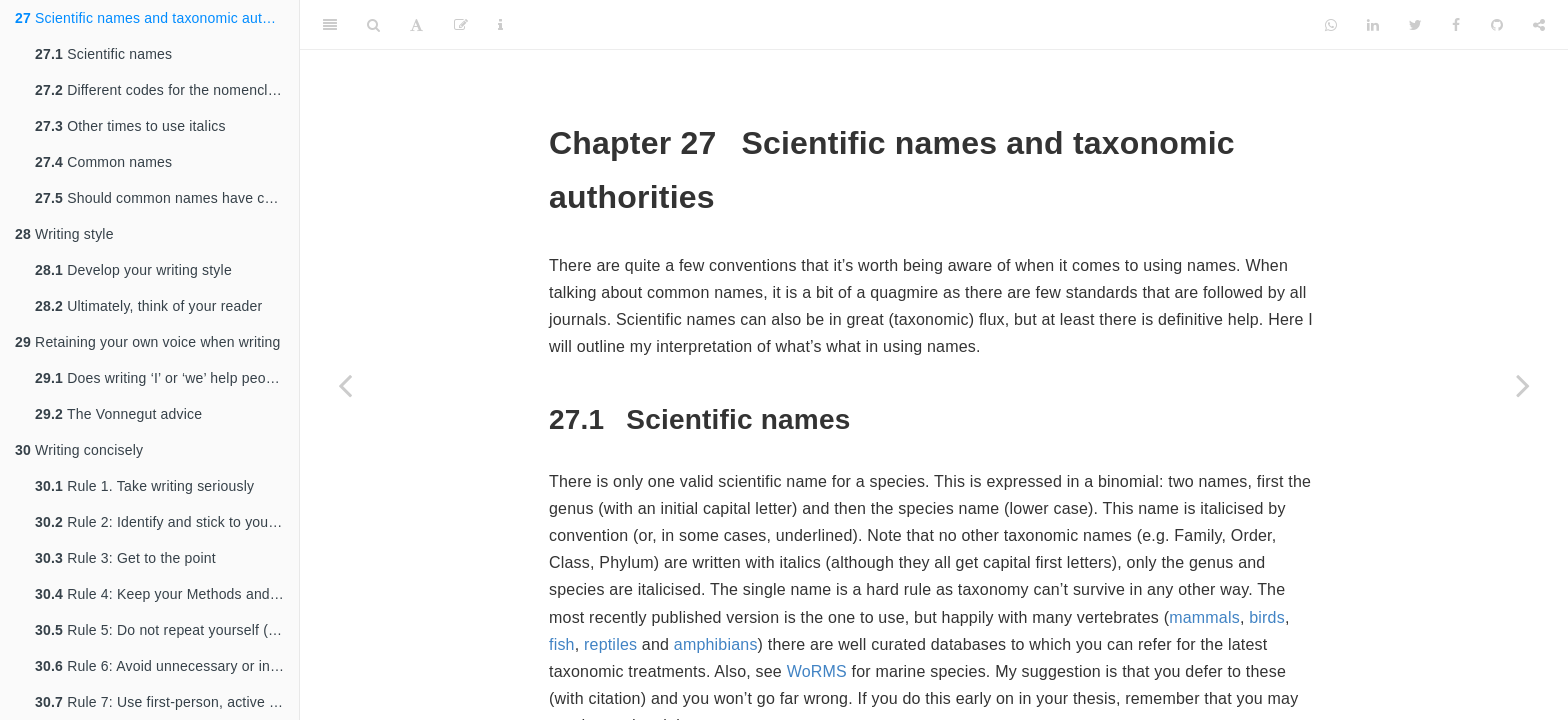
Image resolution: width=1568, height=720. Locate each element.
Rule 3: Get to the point (125, 558)
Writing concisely (79, 450)
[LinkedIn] (1373, 25)
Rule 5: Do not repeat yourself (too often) (167, 630)
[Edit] (461, 25)
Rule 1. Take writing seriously (144, 486)
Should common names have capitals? (167, 198)
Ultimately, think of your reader (148, 306)
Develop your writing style (133, 270)
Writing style (64, 234)
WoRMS (817, 671)
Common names (103, 162)
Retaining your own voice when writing (148, 342)
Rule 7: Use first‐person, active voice (167, 702)
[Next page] (1523, 385)
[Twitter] (1415, 25)
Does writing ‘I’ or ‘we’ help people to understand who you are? (167, 378)
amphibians (716, 644)
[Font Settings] (416, 25)
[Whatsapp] (1331, 25)
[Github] (1497, 25)
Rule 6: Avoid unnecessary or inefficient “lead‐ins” (167, 666)
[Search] (373, 25)
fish (562, 644)
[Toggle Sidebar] (330, 25)
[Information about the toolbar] (500, 25)
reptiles (610, 644)
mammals (1204, 617)
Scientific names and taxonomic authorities (157, 18)
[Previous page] (345, 385)
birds (1267, 617)
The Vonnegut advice (118, 414)
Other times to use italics (130, 126)
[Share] (1539, 25)
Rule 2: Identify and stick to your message (167, 522)
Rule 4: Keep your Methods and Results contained (167, 594)
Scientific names (103, 54)
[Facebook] (1456, 25)
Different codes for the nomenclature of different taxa (167, 90)
